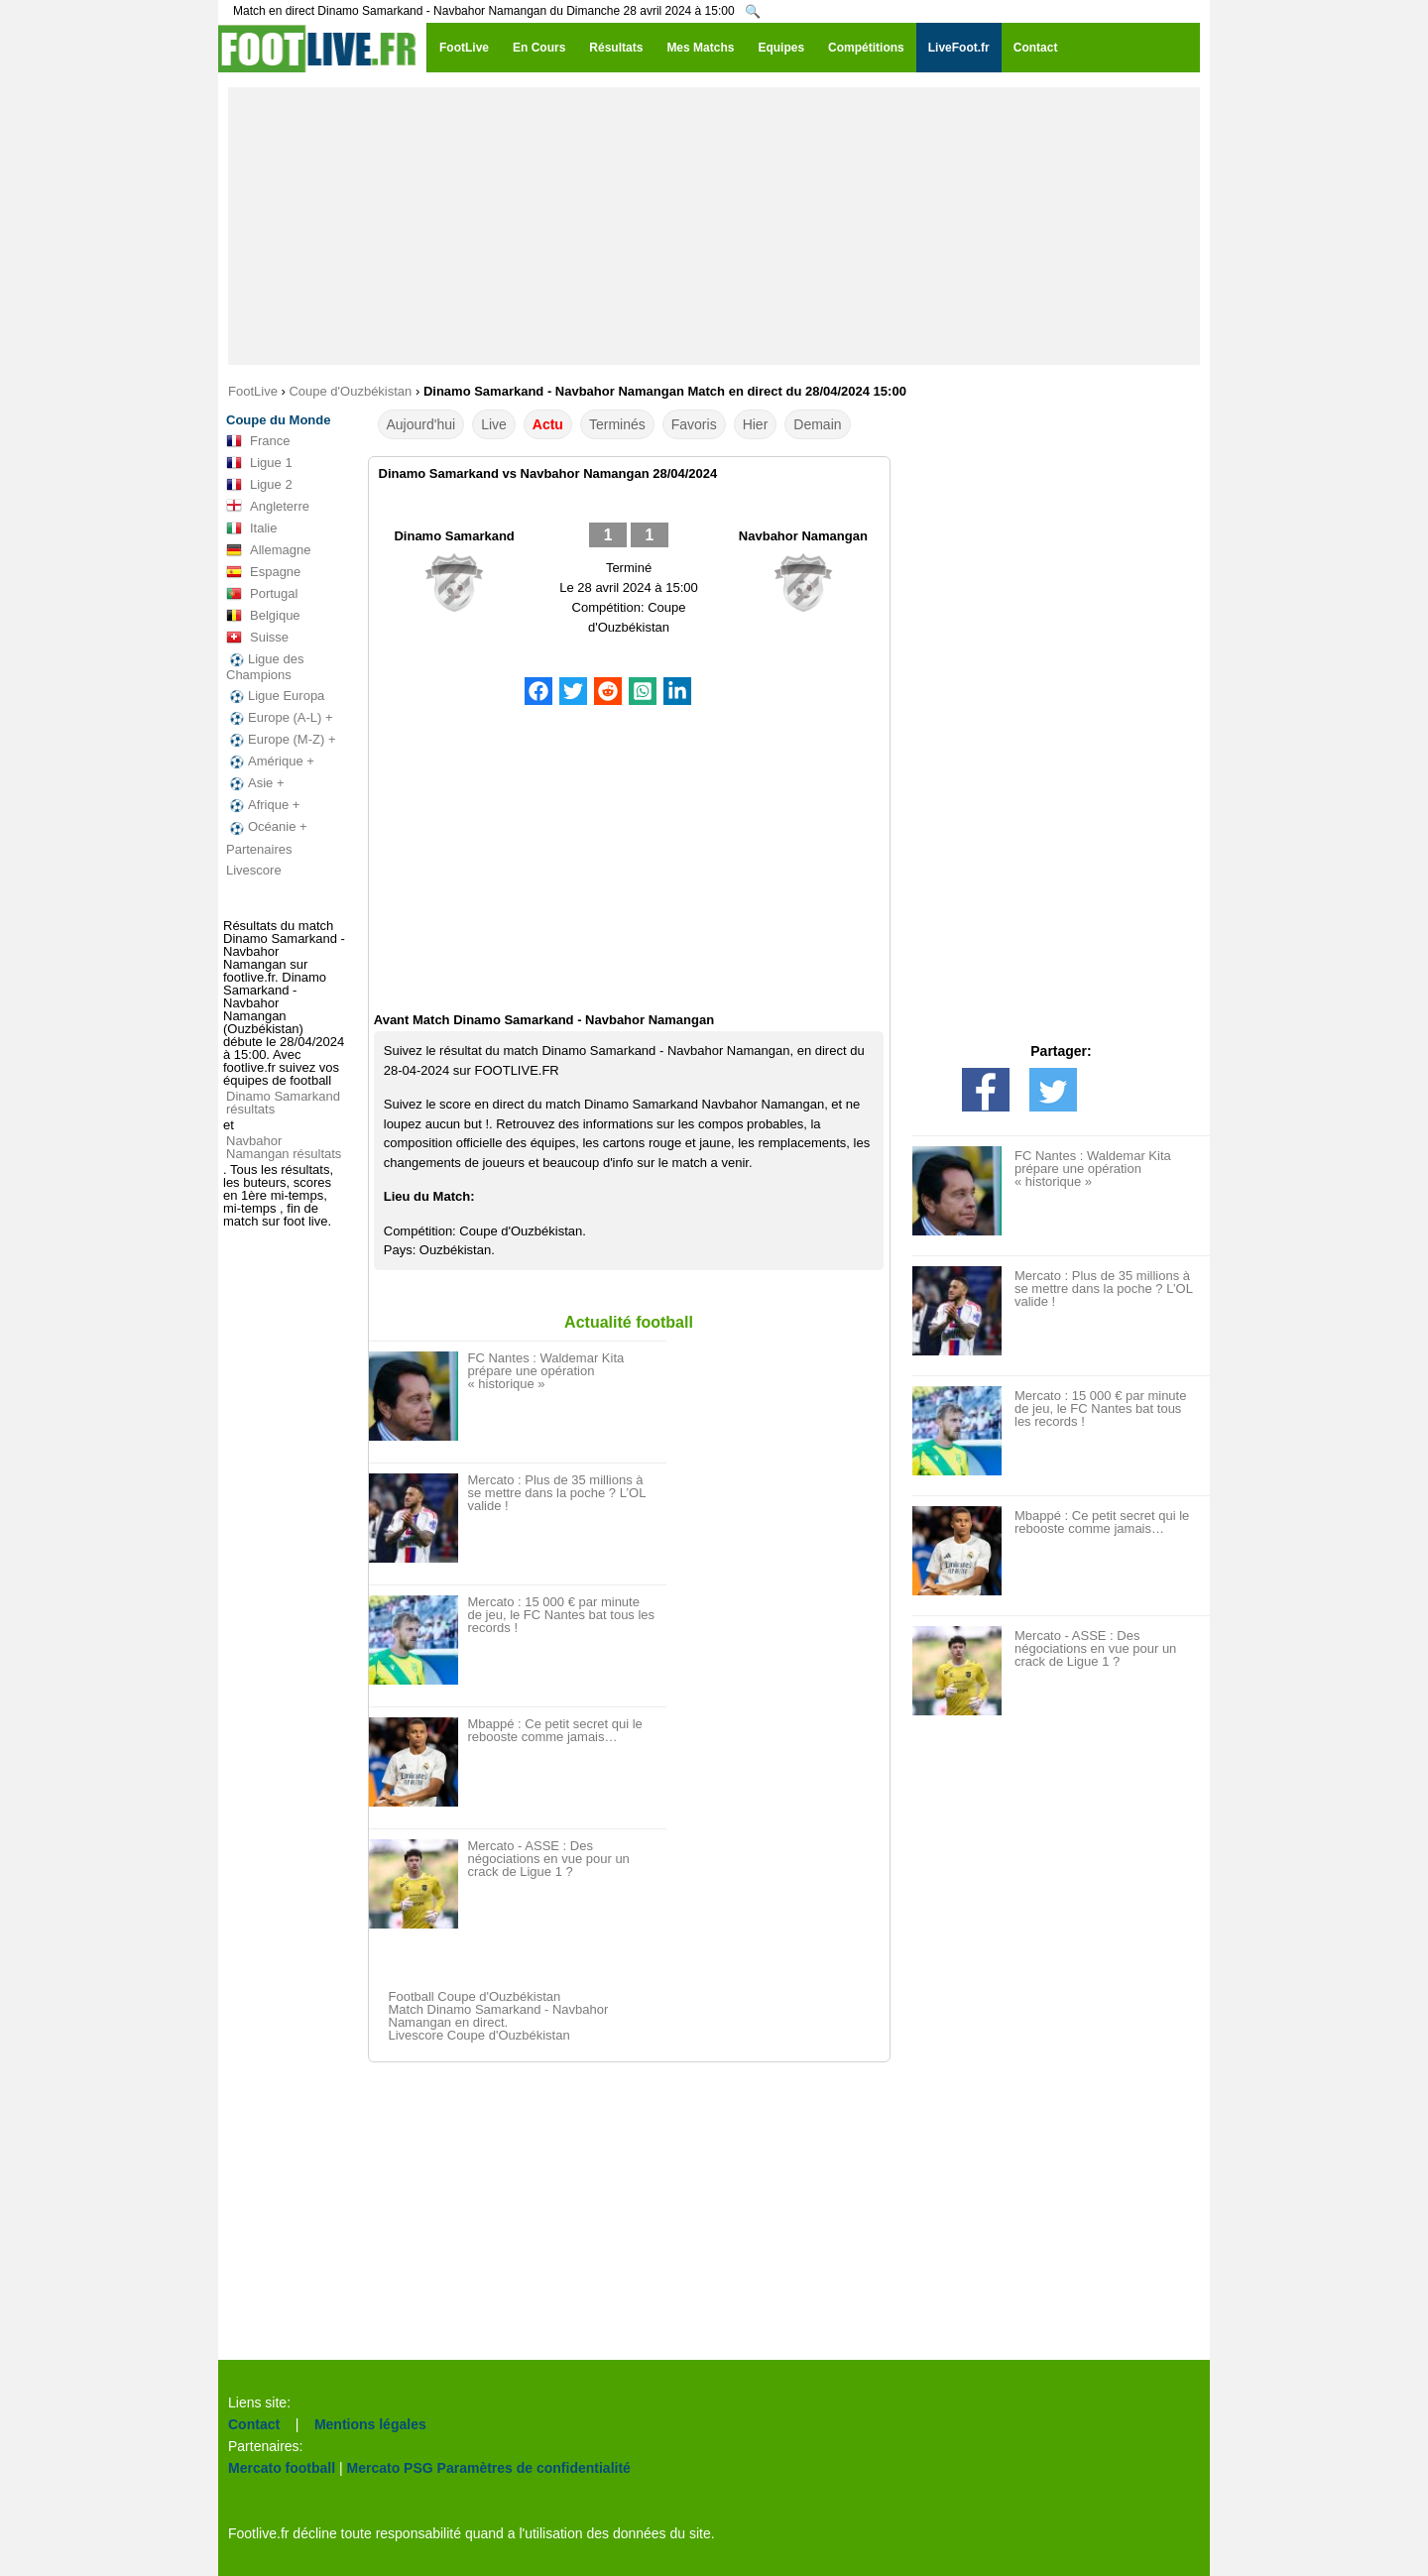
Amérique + (270, 761)
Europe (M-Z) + (281, 740)
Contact (254, 2424)
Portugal (262, 594)
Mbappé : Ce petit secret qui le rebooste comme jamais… (555, 1730)
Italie (251, 528)
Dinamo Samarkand (454, 535)
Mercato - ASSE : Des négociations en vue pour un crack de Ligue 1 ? (549, 1858)
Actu (548, 424)
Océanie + (266, 827)
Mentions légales (370, 2424)
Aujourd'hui (421, 424)
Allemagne (268, 550)
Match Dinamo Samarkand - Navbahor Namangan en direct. (499, 2016)
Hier (756, 424)
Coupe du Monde (278, 419)
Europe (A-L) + (279, 718)
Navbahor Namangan (803, 535)
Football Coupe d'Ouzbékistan (475, 1996)
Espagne (263, 572)
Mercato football (281, 2468)
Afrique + (262, 805)
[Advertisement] (714, 226)
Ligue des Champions (264, 666)
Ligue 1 (259, 463)
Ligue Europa (275, 696)
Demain (817, 424)
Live (494, 424)
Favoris (694, 424)
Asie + (255, 783)
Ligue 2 (259, 485)
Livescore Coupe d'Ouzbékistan (479, 2035)
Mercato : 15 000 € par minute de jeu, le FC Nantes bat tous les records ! (561, 1614)
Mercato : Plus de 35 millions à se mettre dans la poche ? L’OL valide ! (557, 1492)
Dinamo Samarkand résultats (283, 1102)
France (258, 441)
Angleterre (267, 507)
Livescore (254, 870)
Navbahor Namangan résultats (283, 1147)
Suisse (257, 637)
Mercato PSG (390, 2468)
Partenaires (259, 849)
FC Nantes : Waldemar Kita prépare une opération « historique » (546, 1370)
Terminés (617, 424)
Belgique (263, 616)
